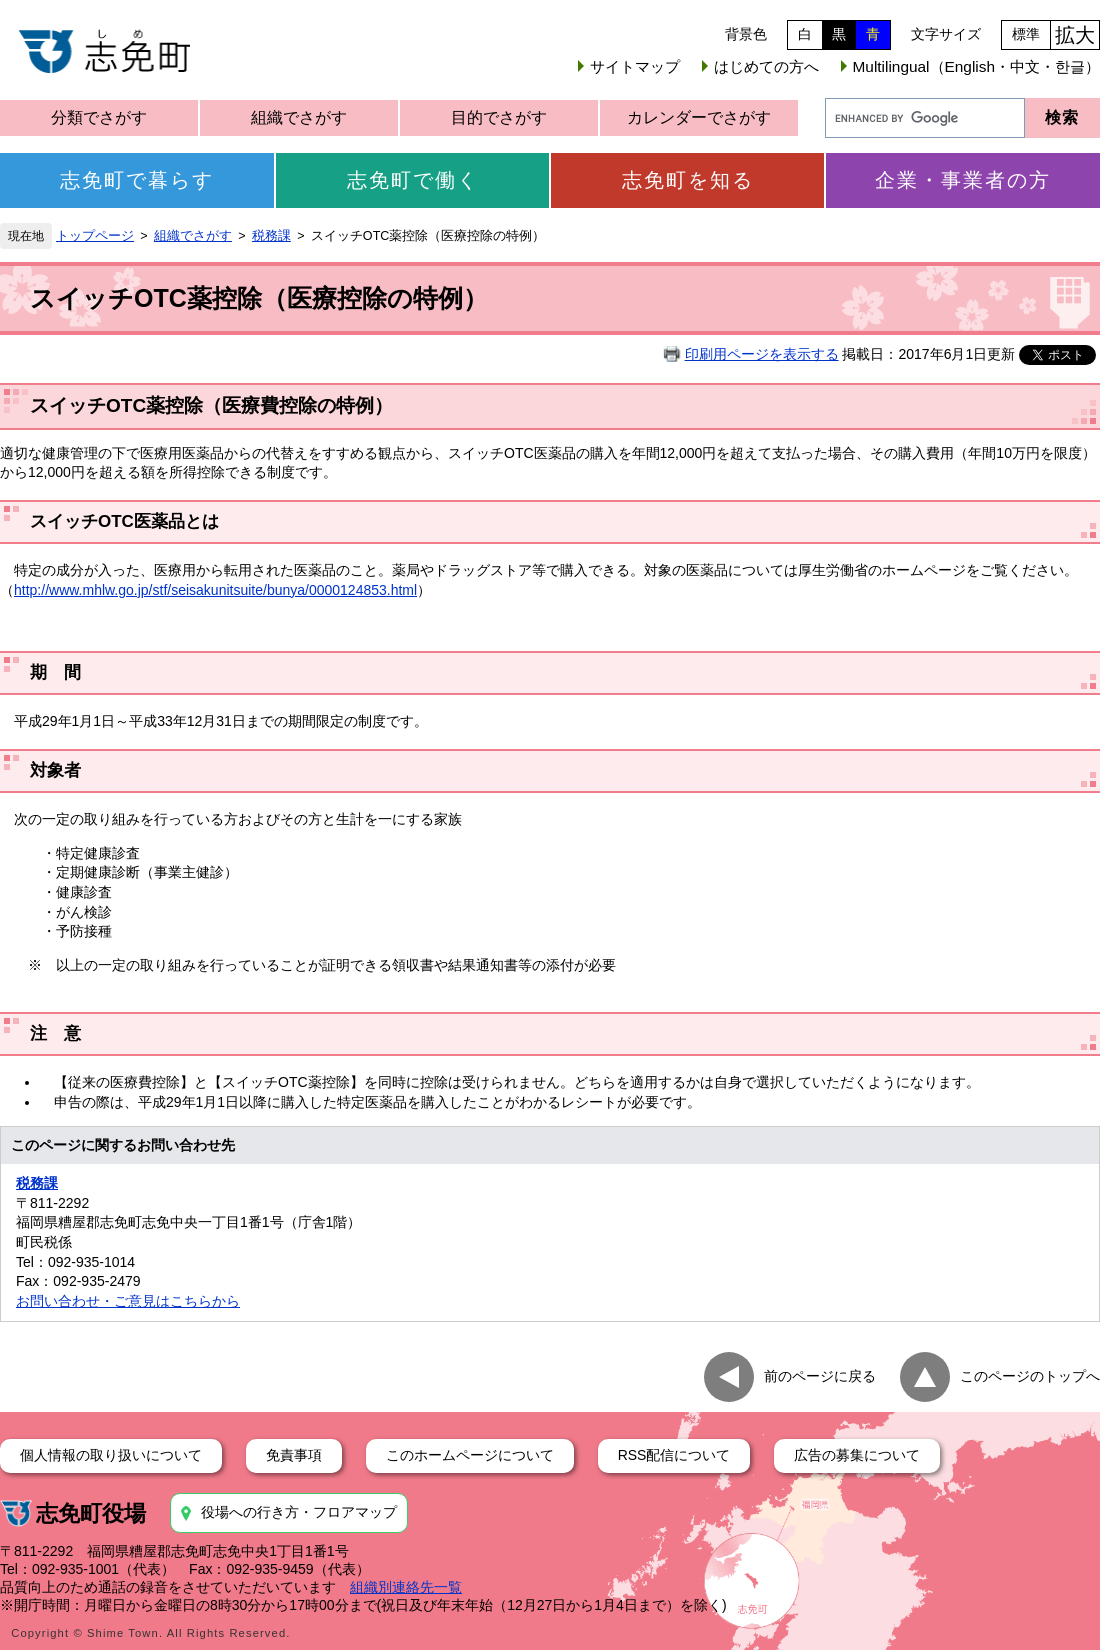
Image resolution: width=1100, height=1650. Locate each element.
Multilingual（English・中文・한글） (976, 66)
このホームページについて (470, 1455)
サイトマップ (635, 66)
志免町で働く (413, 180)
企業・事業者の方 (963, 180)
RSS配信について (674, 1455)
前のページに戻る (820, 1376)
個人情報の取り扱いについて (111, 1455)
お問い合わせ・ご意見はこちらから (128, 1301)
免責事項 (294, 1455)
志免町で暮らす (137, 180)
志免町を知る (688, 180)
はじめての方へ (766, 66)
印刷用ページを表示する (762, 354)
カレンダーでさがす (699, 117)
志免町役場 (91, 1513)
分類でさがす (99, 117)
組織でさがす (299, 117)
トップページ (95, 236)
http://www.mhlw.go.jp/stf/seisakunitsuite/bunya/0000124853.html (215, 590)
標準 (1026, 34)
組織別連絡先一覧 (406, 1587)
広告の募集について (857, 1455)
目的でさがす (499, 117)
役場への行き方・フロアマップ (299, 1512)
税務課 (271, 236)
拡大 (1075, 35)
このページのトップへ (1030, 1376)
